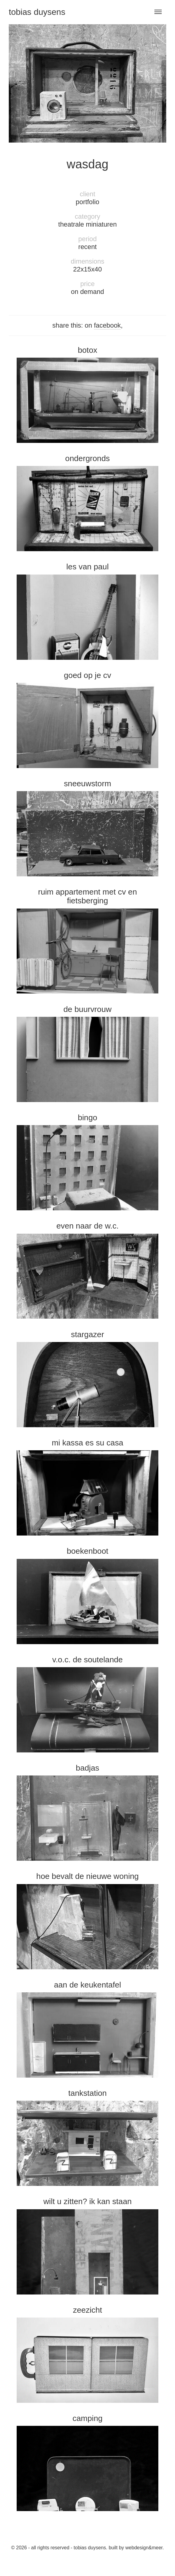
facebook (107, 325)
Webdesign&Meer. (144, 2547)
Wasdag (87, 164)
